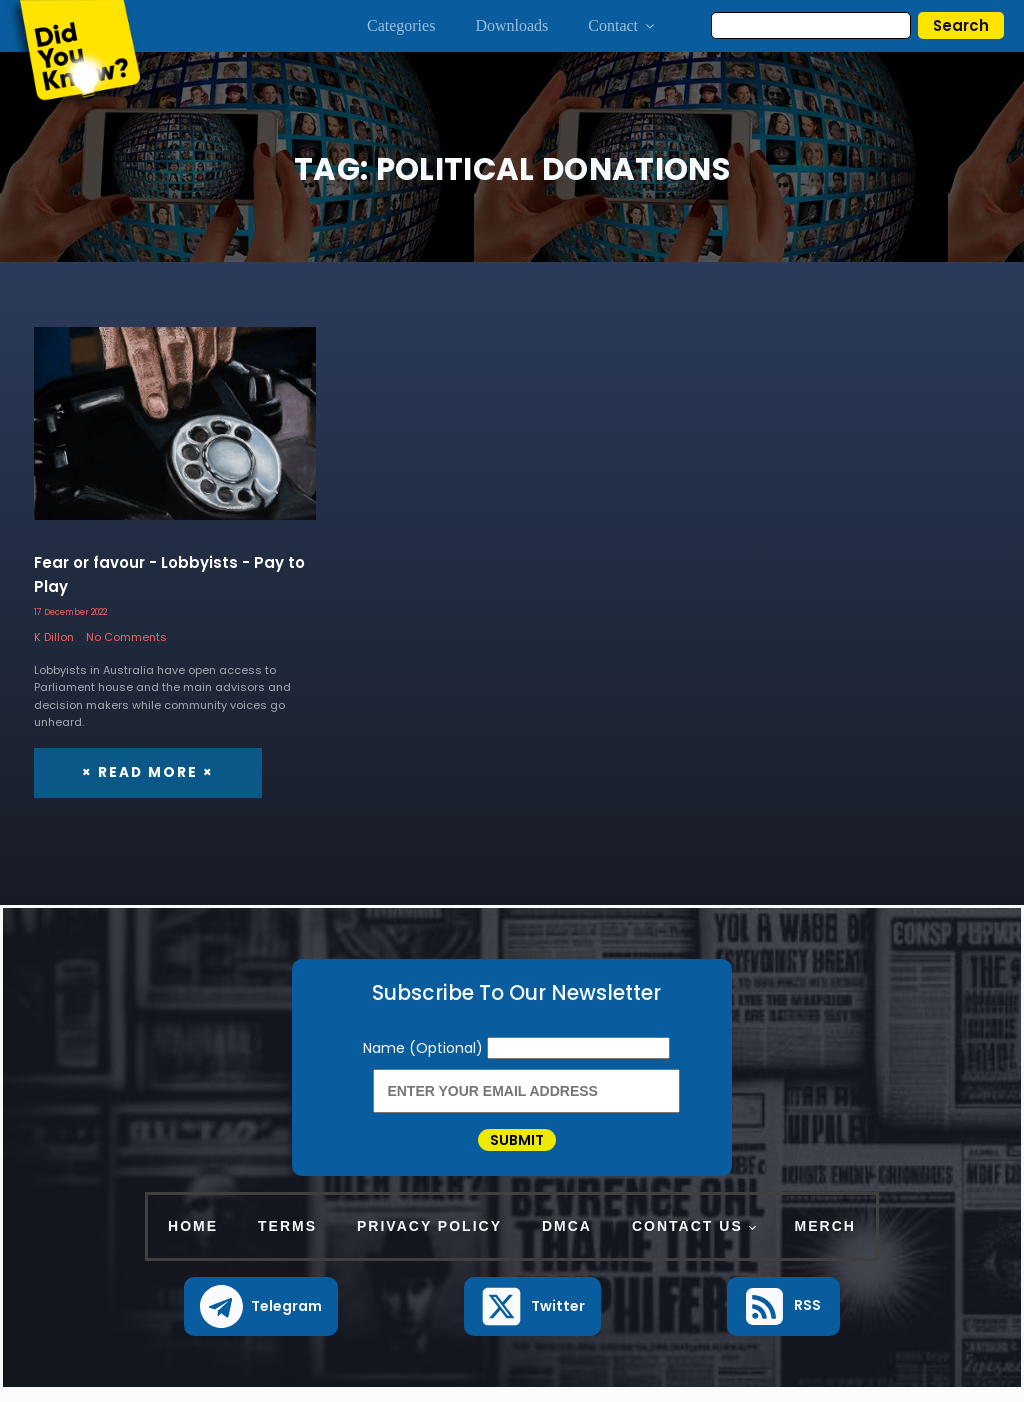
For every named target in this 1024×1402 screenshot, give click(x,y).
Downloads (511, 25)
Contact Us (687, 1238)
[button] (261, 1318)
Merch (825, 1238)
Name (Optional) (425, 1047)
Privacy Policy (429, 1238)
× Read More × (145, 771)
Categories (401, 25)
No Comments (126, 637)
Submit (517, 1146)
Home (193, 1238)
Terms (287, 1238)
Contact (622, 25)
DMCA (567, 1238)
